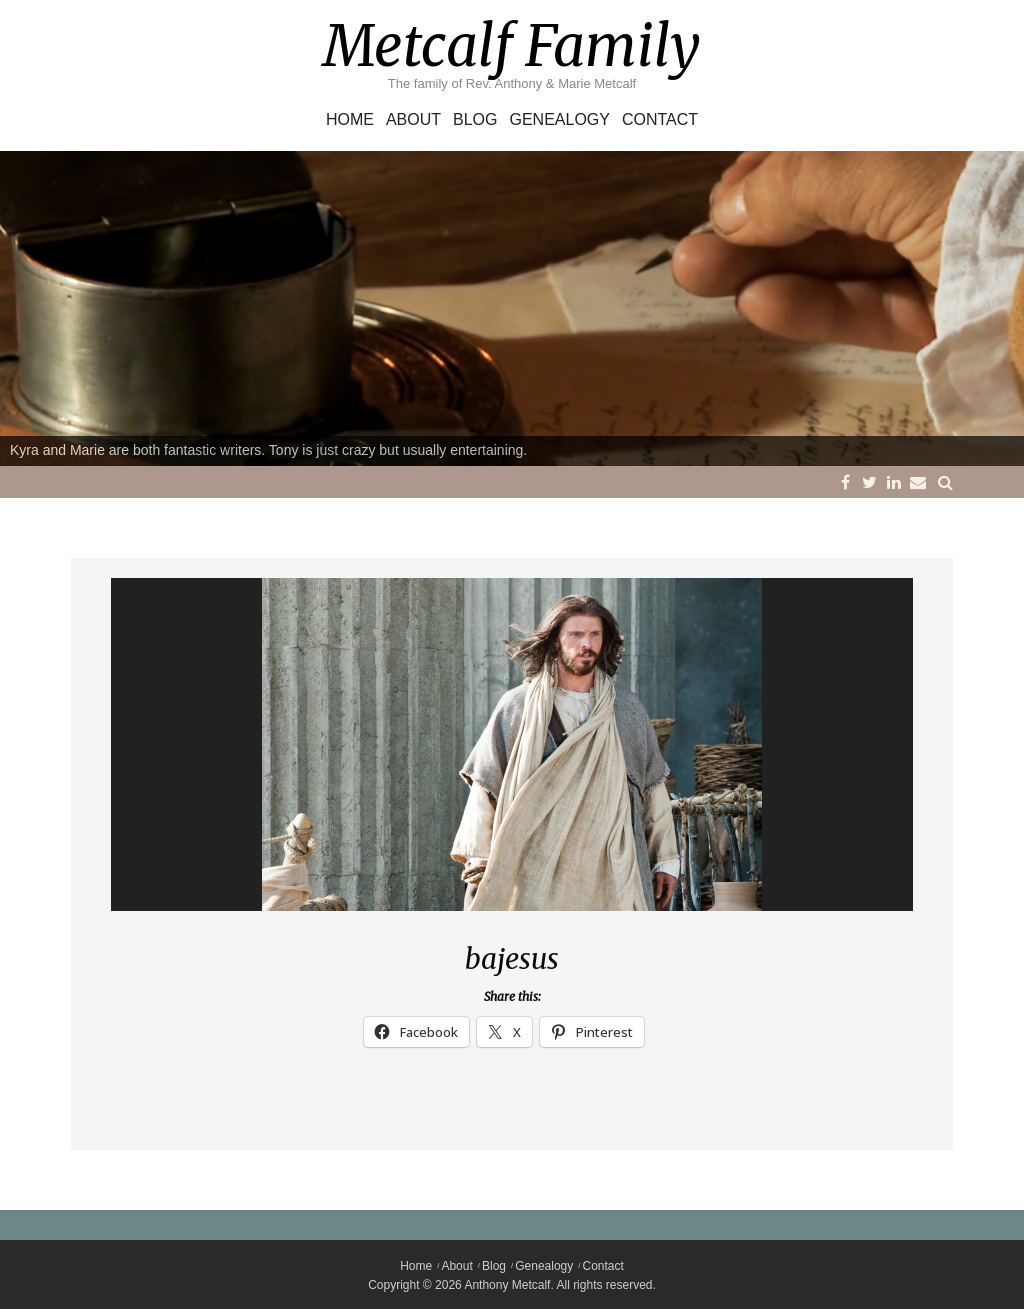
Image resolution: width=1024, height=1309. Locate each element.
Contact (660, 120)
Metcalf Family (512, 46)
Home (350, 120)
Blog (475, 120)
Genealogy (559, 120)
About (413, 120)
